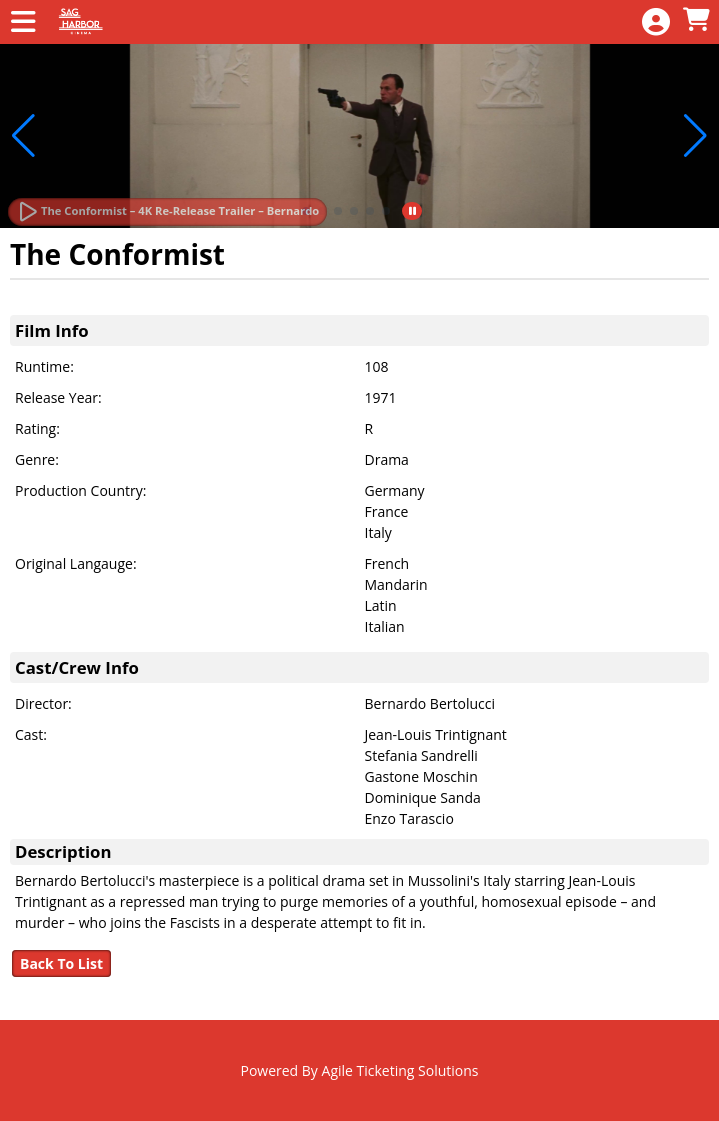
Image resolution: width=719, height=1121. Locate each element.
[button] (338, 211)
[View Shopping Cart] (696, 20)
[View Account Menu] (656, 22)
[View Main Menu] (23, 22)
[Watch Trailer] (167, 212)
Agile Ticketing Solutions (400, 1070)
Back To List (61, 963)
